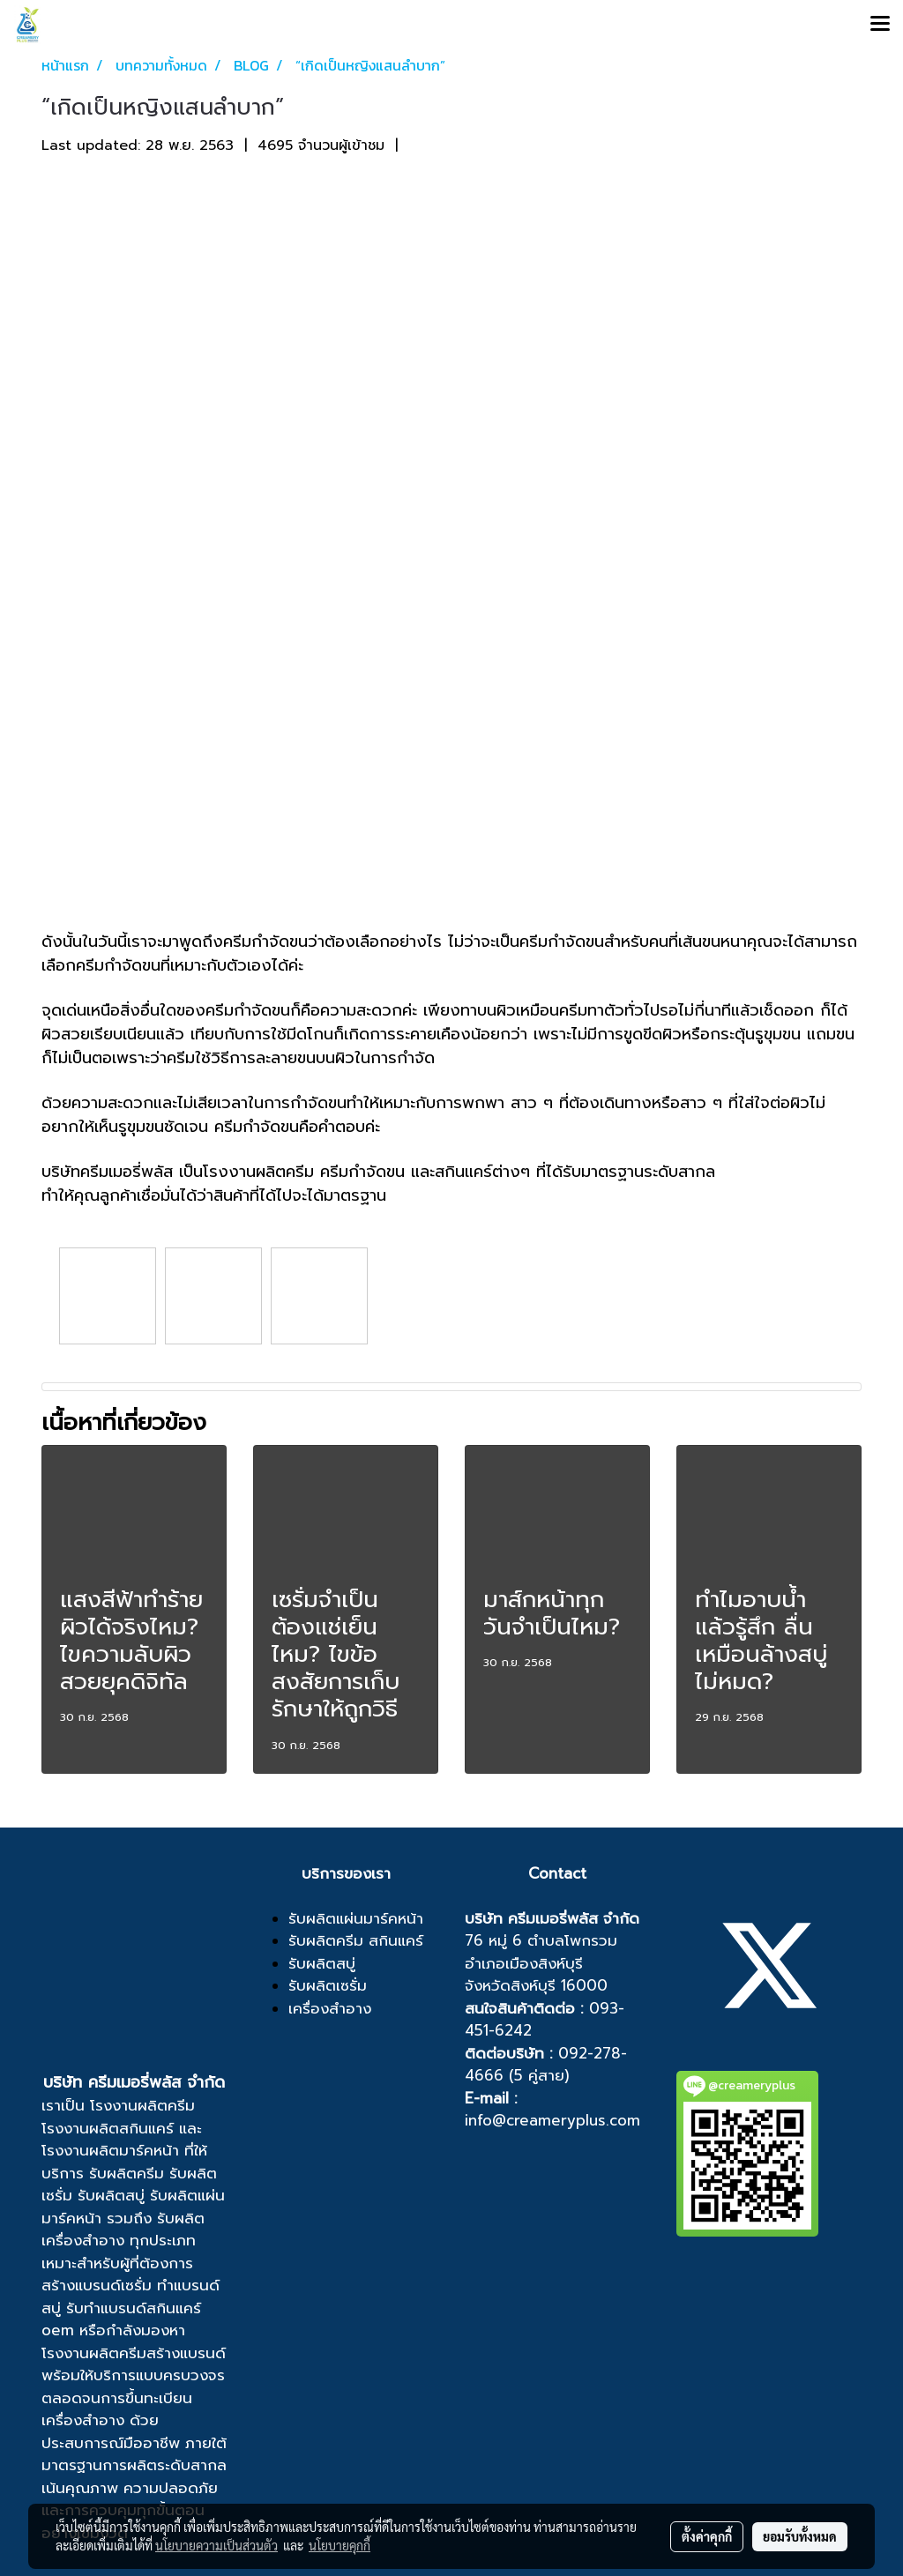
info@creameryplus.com (552, 2120)
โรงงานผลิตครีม (142, 2105)
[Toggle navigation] (880, 24)
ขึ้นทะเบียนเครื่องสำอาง (116, 2409)
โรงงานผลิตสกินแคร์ (107, 2128)
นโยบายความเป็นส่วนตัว (216, 2545)
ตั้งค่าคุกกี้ (707, 2536)
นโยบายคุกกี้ (339, 2545)
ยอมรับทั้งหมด (800, 2536)
